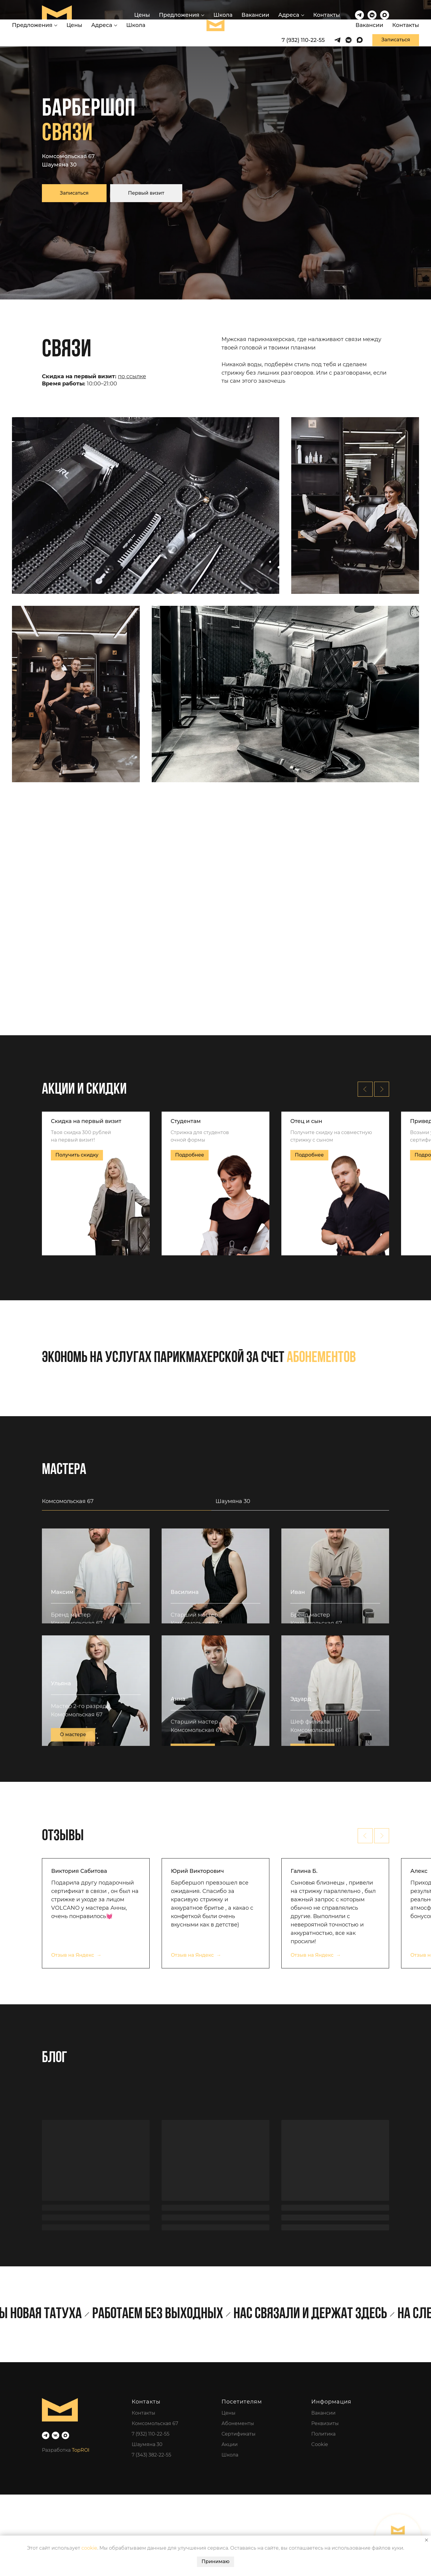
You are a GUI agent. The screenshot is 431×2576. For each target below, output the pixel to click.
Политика (323, 2515)
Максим (62, 1648)
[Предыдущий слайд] (365, 1089)
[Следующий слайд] (381, 1089)
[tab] (129, 1504)
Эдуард (300, 1804)
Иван (297, 1648)
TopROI (80, 2531)
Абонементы (237, 2505)
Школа (223, 15)
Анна (178, 1804)
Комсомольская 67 (68, 156)
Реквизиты (325, 2505)
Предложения (179, 15)
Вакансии (255, 15)
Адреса (288, 15)
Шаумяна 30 (59, 164)
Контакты (326, 15)
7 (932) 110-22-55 (150, 2515)
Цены (142, 15)
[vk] (55, 2516)
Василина (185, 1648)
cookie (89, 2548)
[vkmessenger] (372, 14)
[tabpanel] (215, 1687)
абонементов (321, 1358)
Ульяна (61, 1804)
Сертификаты (238, 2515)
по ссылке (132, 376)
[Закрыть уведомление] (427, 2540)
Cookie (319, 2525)
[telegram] (359, 14)
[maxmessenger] (384, 14)
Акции (229, 2525)
